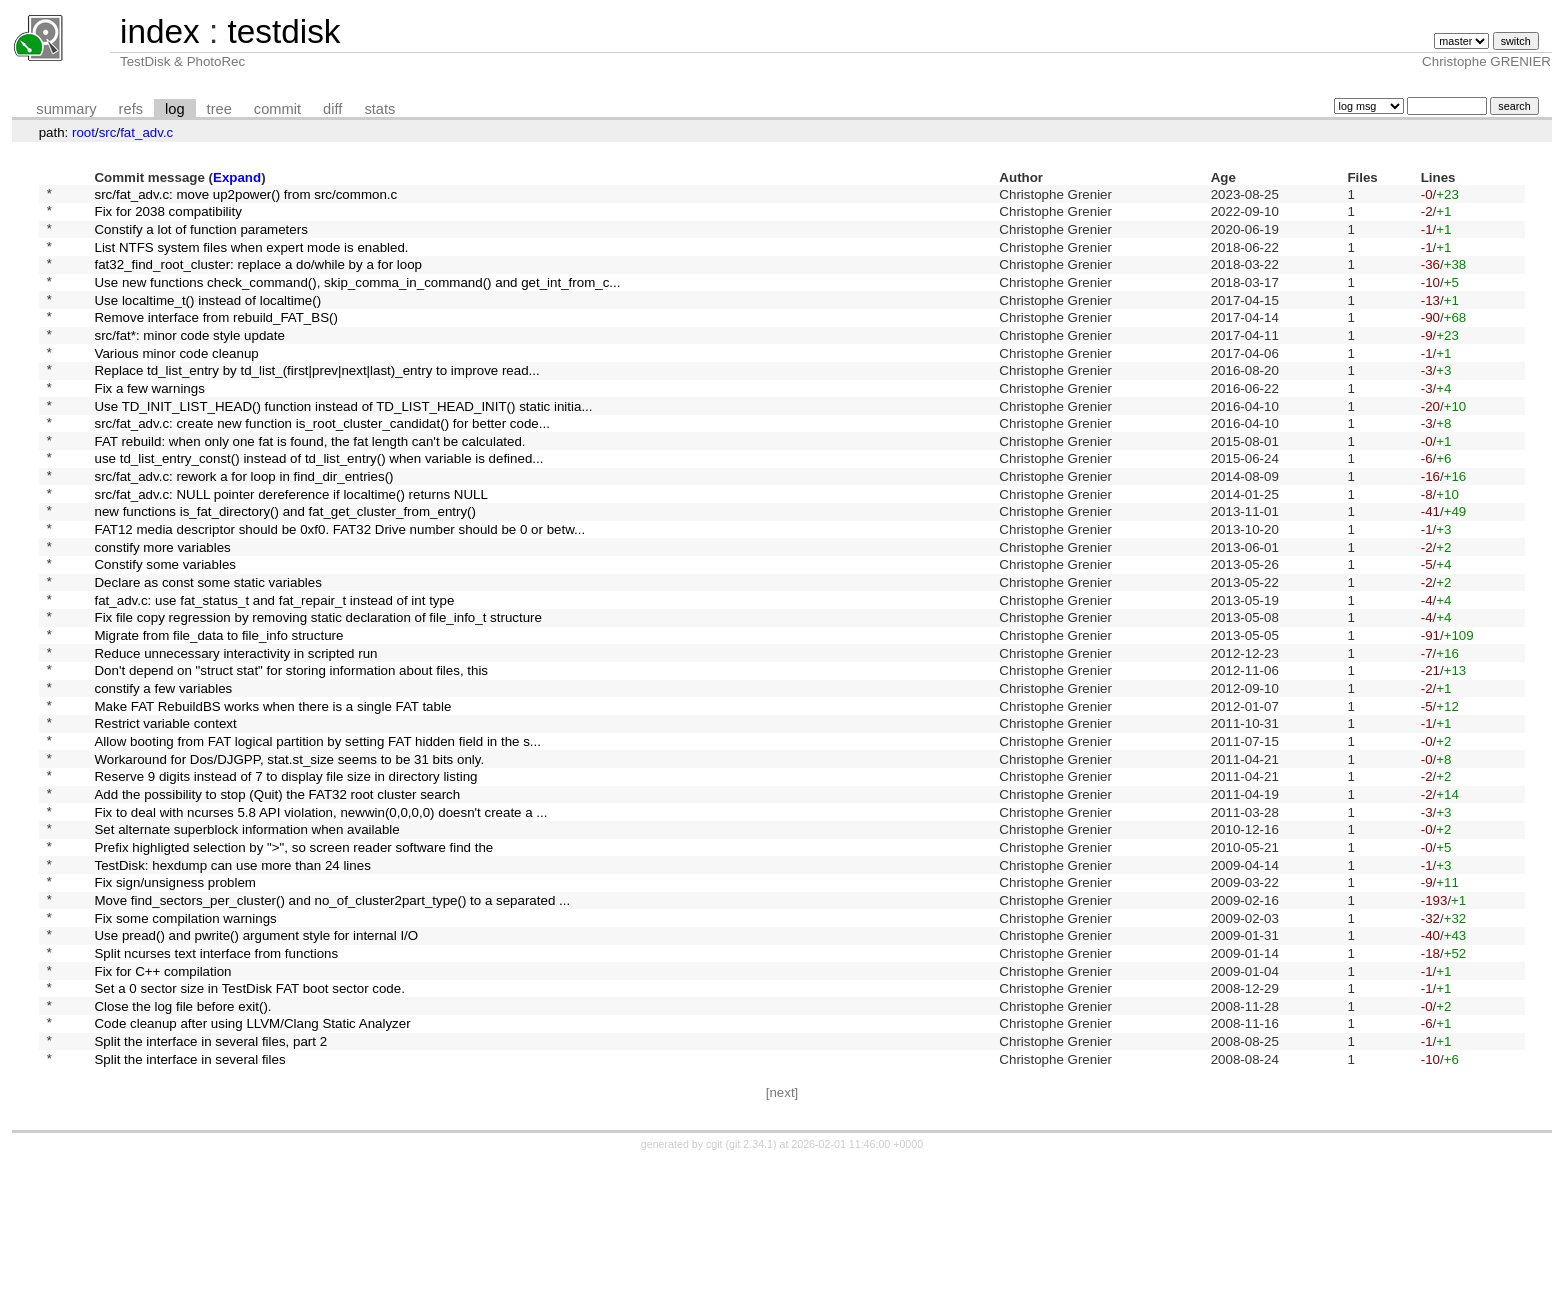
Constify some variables (164, 629)
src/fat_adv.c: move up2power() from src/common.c (245, 195)
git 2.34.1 (751, 1294)
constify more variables (162, 608)
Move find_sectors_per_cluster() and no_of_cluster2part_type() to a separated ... (332, 1021)
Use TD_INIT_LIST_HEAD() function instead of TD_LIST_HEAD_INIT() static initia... (343, 443)
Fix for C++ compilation (162, 1104)
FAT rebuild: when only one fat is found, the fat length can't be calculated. (309, 484)
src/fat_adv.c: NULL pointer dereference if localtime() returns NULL (290, 546)
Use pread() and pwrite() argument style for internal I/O (256, 1063)
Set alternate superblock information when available (246, 939)
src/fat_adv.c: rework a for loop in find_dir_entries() (243, 526)
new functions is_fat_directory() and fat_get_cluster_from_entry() (285, 567)
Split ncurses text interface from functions (216, 1083)
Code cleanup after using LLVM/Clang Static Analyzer (252, 1166)
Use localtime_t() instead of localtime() (207, 319)
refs (131, 109)
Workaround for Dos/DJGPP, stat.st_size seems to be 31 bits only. (289, 856)
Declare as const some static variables (207, 650)
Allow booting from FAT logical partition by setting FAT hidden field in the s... (317, 835)
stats (379, 109)
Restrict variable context (165, 815)
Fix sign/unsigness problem (175, 1001)
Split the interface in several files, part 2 (210, 1187)
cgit (716, 1294)
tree (219, 109)
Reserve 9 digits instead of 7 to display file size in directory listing (285, 877)
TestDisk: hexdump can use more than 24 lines (232, 980)
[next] (782, 1242)
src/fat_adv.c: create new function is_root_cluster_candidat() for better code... (321, 464)
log (175, 109)
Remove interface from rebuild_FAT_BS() (215, 340)
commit (277, 109)
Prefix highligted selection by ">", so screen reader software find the (293, 959)
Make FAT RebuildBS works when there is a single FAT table (272, 794)
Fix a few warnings (149, 422)
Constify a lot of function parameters (200, 236)
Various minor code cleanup (176, 381)
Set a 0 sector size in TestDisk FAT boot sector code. (249, 1125)
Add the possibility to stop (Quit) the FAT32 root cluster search (277, 897)
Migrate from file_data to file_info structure (218, 712)
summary (66, 109)
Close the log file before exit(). (182, 1145)
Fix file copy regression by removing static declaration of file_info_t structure (317, 691)
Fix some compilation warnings (185, 1042)
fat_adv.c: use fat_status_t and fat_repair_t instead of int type (274, 670)
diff (332, 109)
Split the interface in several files (189, 1207)
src (108, 132)
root (83, 132)
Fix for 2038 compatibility (167, 216)
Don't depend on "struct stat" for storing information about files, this (291, 753)
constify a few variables (163, 774)
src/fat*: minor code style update (189, 360)
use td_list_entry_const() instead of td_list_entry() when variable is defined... (318, 505)
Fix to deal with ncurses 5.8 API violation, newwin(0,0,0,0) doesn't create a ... (320, 918)
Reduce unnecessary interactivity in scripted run (235, 732)
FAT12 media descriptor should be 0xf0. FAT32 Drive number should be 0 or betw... (339, 588)
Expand (237, 177)
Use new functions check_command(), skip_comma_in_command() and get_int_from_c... (357, 298)
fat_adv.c (146, 132)
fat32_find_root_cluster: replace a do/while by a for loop (257, 278)
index (160, 31)
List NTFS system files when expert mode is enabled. (251, 257)
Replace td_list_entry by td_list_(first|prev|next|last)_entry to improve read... (316, 402)
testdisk (283, 31)
